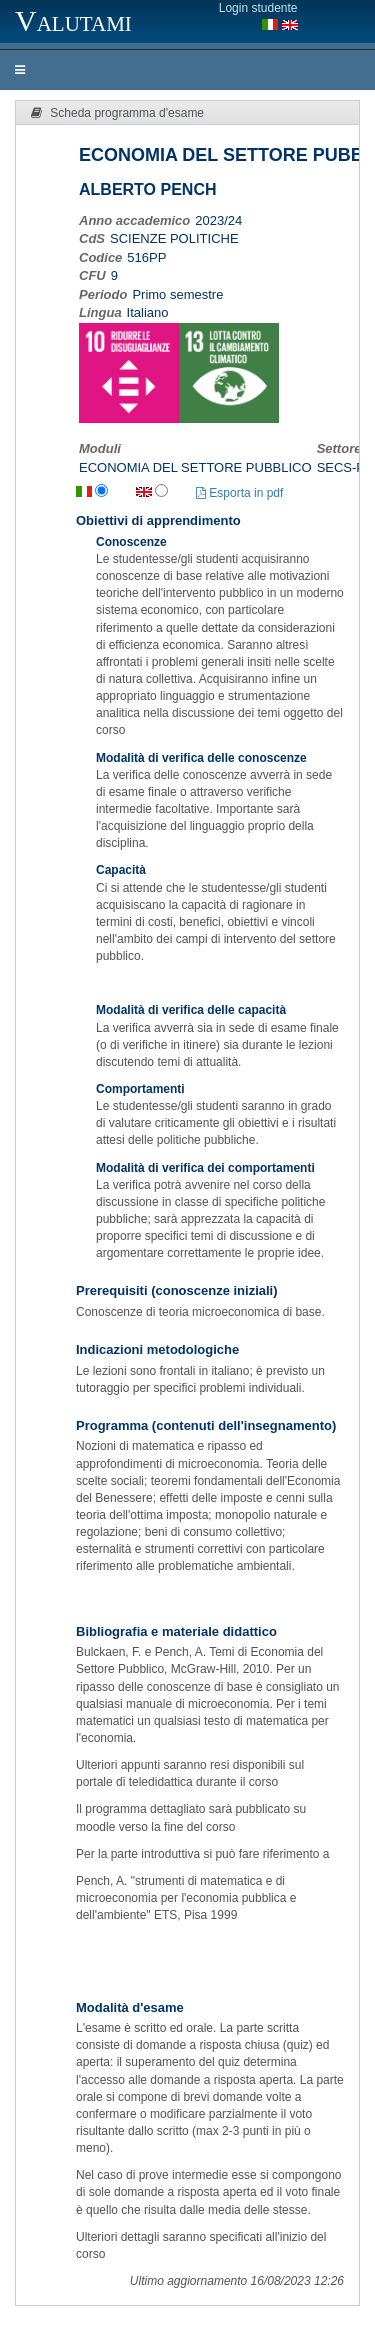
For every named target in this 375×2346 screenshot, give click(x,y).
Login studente (258, 8)
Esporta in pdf (239, 493)
